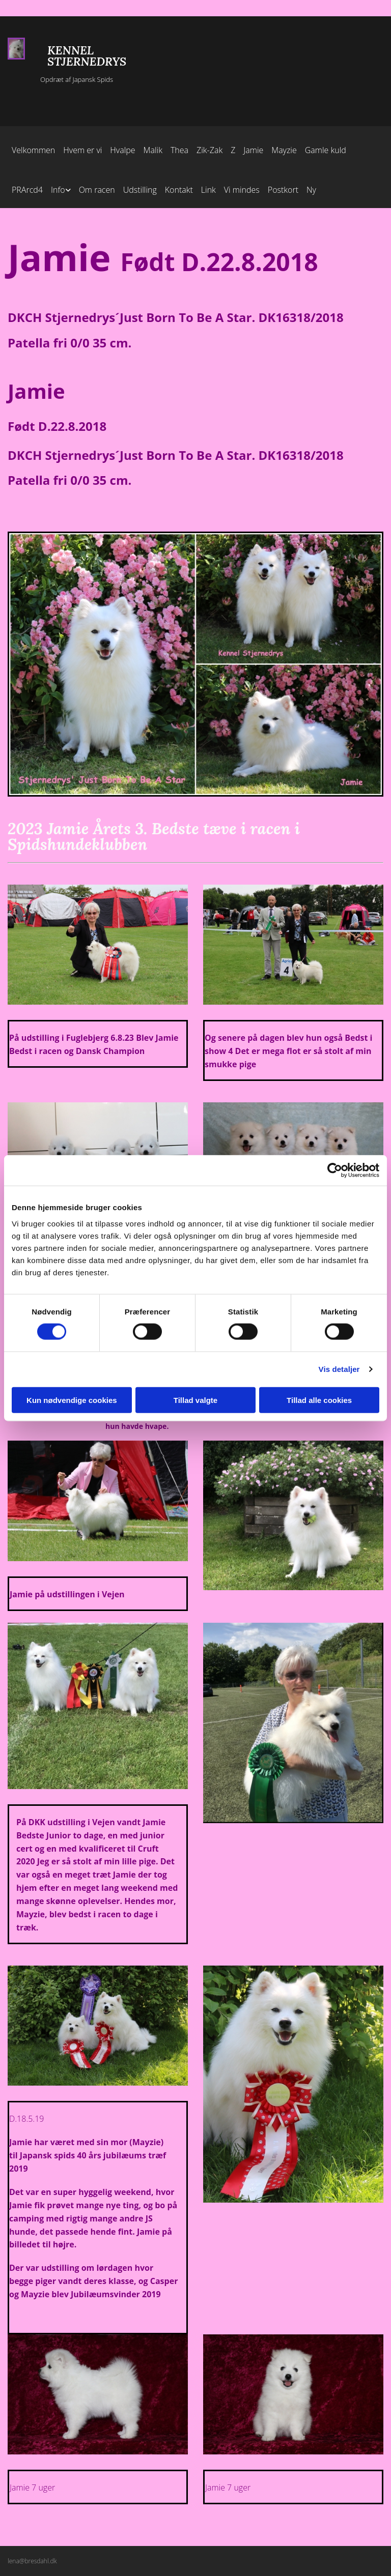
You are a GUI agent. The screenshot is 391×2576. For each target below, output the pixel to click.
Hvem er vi (82, 150)
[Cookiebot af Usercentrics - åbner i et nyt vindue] (334, 1170)
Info (58, 189)
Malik (153, 150)
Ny (311, 189)
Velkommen (33, 150)
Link (208, 189)
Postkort (283, 189)
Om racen (97, 189)
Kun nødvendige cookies (71, 1399)
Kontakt (179, 189)
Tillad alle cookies (319, 1399)
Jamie (253, 150)
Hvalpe (122, 150)
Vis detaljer (339, 1369)
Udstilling (140, 189)
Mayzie (283, 150)
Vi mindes (242, 189)
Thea (179, 150)
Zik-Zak (209, 150)
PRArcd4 (27, 189)
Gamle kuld (325, 150)
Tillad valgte (195, 1399)
